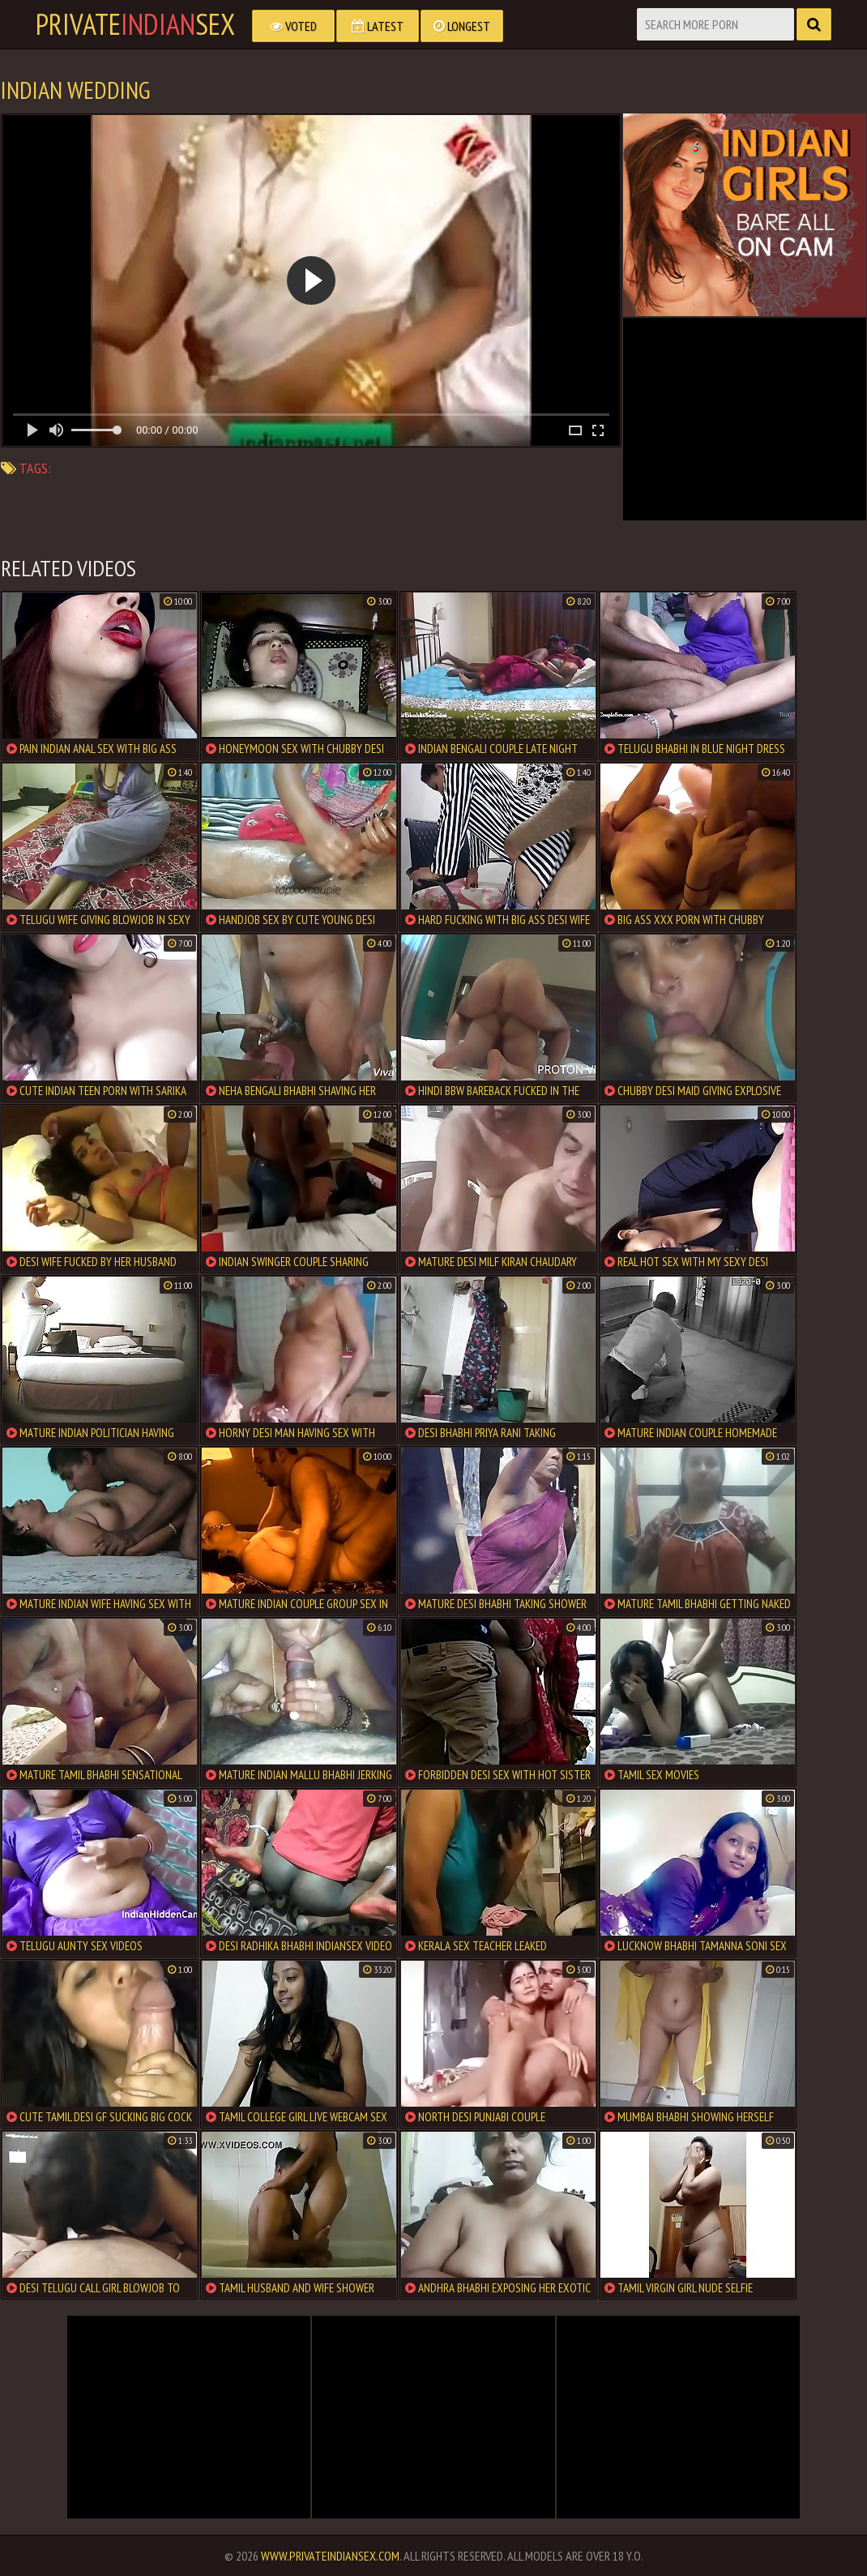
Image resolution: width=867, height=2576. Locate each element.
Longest (461, 26)
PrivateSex (135, 24)
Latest (378, 26)
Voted (293, 26)
